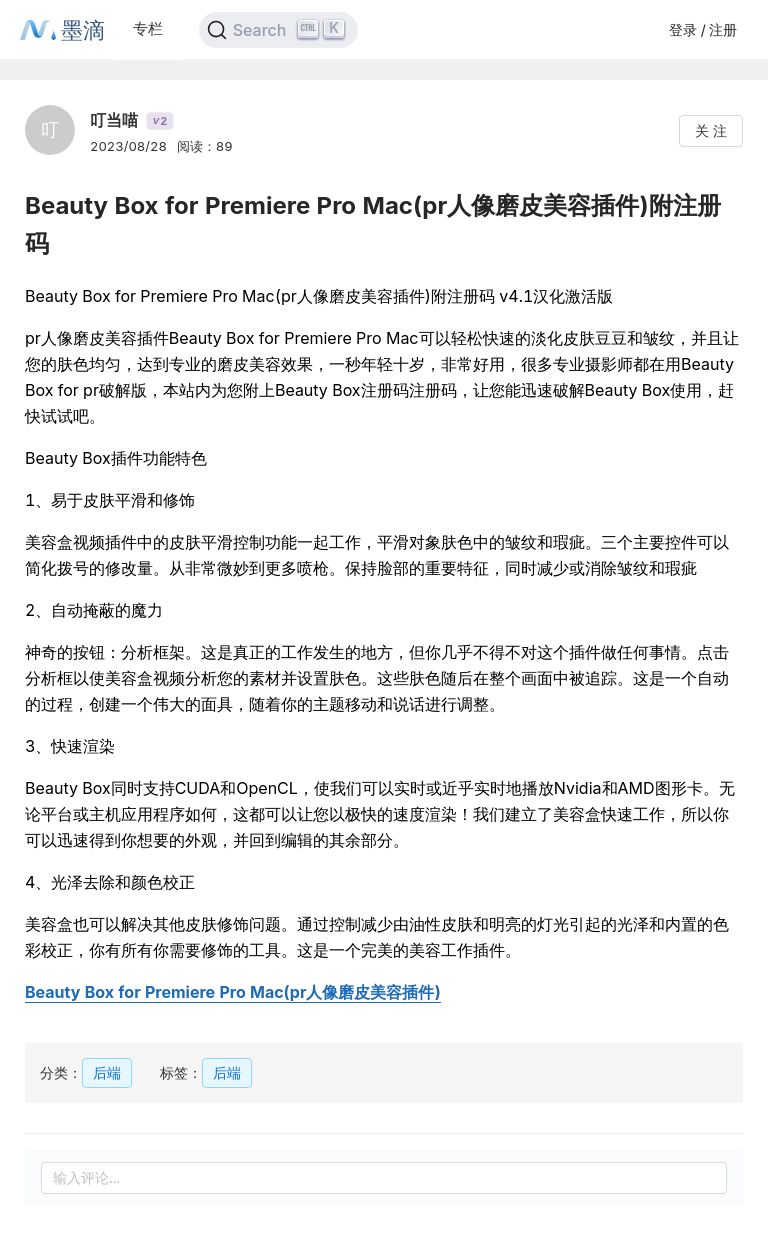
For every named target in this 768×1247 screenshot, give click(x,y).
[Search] (278, 30)
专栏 (148, 28)
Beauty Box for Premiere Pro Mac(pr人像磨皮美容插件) (233, 992)
